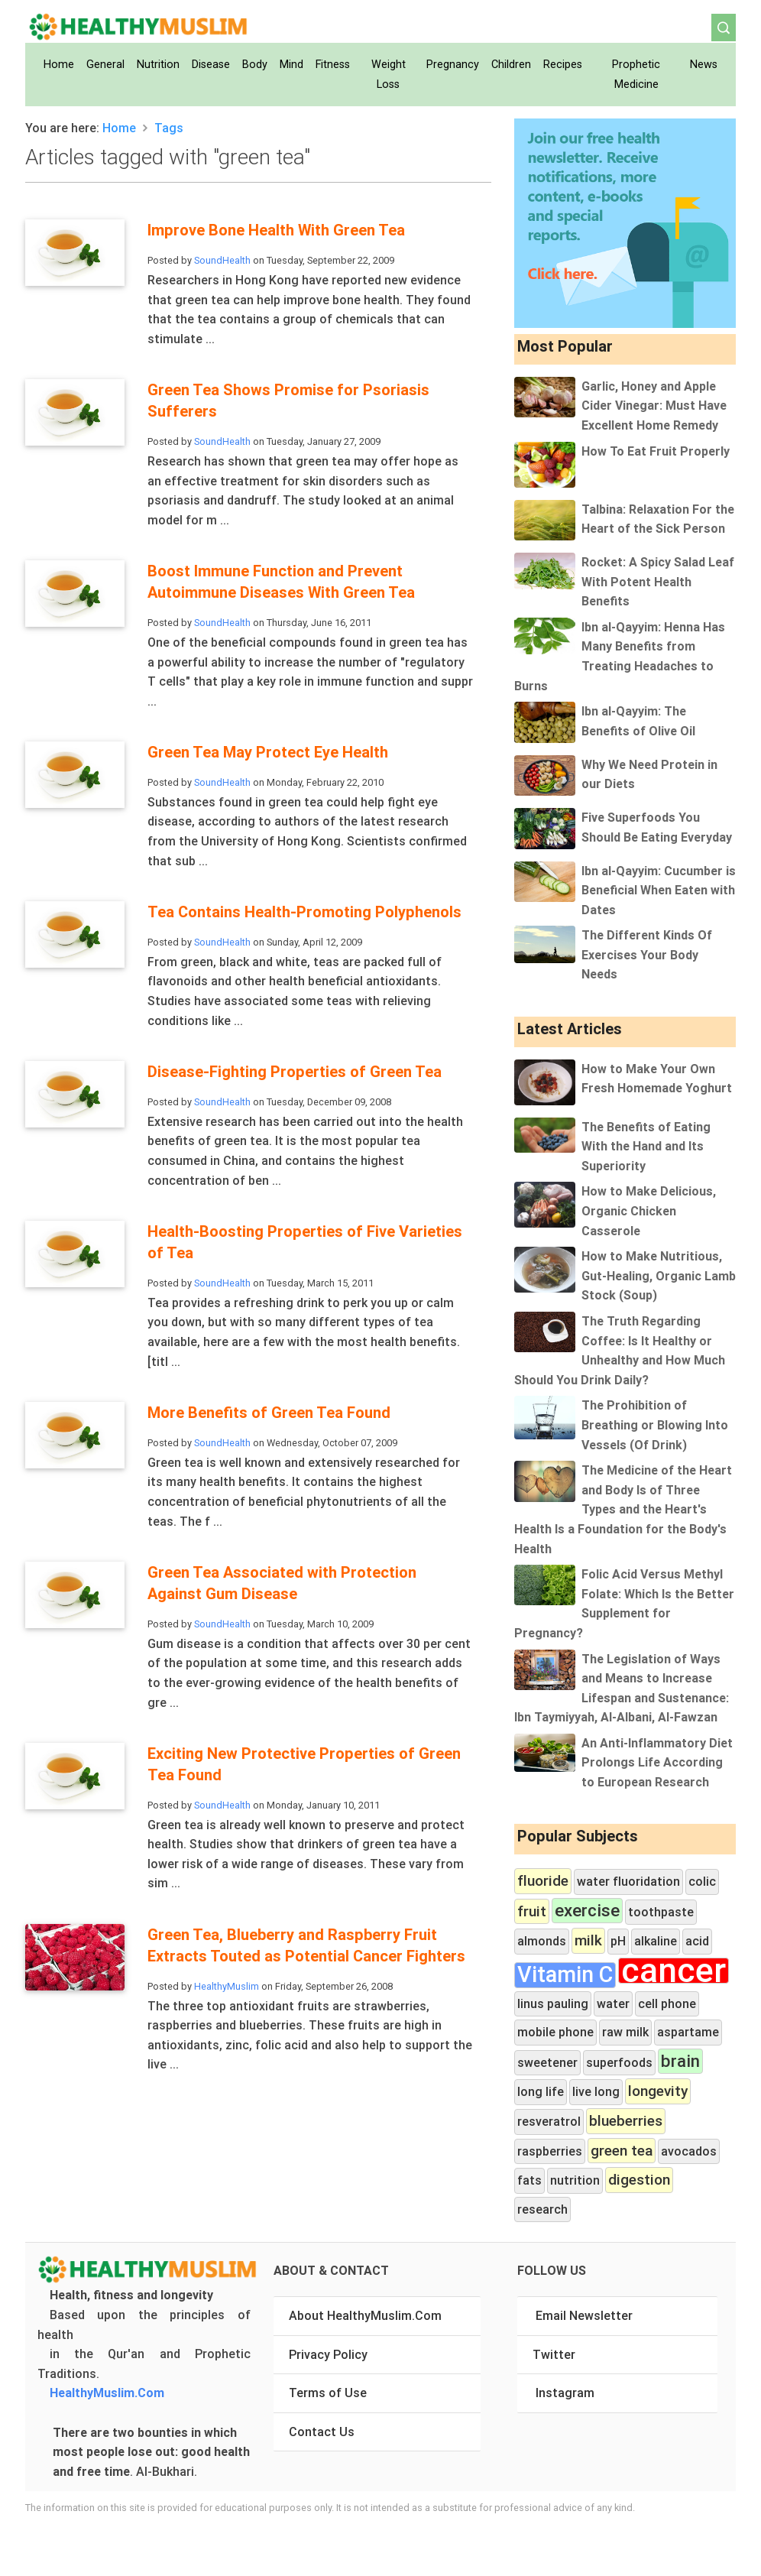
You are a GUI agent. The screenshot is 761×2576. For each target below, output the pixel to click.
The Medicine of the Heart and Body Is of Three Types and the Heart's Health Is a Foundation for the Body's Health (623, 1509)
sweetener (547, 2062)
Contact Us (322, 2431)
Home (119, 127)
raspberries (549, 2151)
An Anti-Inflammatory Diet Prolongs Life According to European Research (657, 1762)
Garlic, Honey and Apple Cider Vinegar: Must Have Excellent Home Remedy (654, 405)
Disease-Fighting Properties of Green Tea (294, 1071)
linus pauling (552, 2003)
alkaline (655, 1940)
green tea (622, 2150)
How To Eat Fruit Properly (655, 451)
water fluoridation (628, 1881)
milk (588, 1940)
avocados (689, 2151)
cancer (673, 1971)
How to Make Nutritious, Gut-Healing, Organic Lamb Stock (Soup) (658, 1275)
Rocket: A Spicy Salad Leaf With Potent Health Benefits (657, 581)
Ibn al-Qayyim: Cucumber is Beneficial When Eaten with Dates (658, 890)
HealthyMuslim (226, 1986)
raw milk (625, 2031)
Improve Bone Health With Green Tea (276, 229)
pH (618, 1940)
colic (702, 1881)
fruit (531, 1911)
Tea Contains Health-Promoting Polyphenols (304, 911)
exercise (587, 1910)
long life (540, 2091)
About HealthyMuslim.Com (365, 2315)
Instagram (565, 2392)
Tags (168, 127)
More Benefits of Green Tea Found (268, 1412)
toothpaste (661, 1911)
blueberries (625, 2120)
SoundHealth (222, 260)
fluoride (542, 1880)
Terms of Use (328, 2392)
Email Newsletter (584, 2315)
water (613, 2003)
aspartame (688, 2031)
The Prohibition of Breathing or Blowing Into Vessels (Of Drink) (654, 1424)
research (542, 2209)
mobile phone (555, 2031)
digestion (639, 2179)
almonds (541, 1940)
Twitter (554, 2354)
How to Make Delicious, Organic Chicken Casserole (648, 1210)
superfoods (619, 2062)
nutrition (575, 2180)
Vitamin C (565, 1975)
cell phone (667, 2003)
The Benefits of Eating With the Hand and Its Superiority (646, 1146)
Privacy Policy (328, 2354)
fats (529, 2180)
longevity (658, 2090)
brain (680, 2061)
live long (596, 2091)
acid (697, 1940)
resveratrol (549, 2121)
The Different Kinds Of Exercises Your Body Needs (646, 954)
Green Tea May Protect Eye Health (267, 751)
